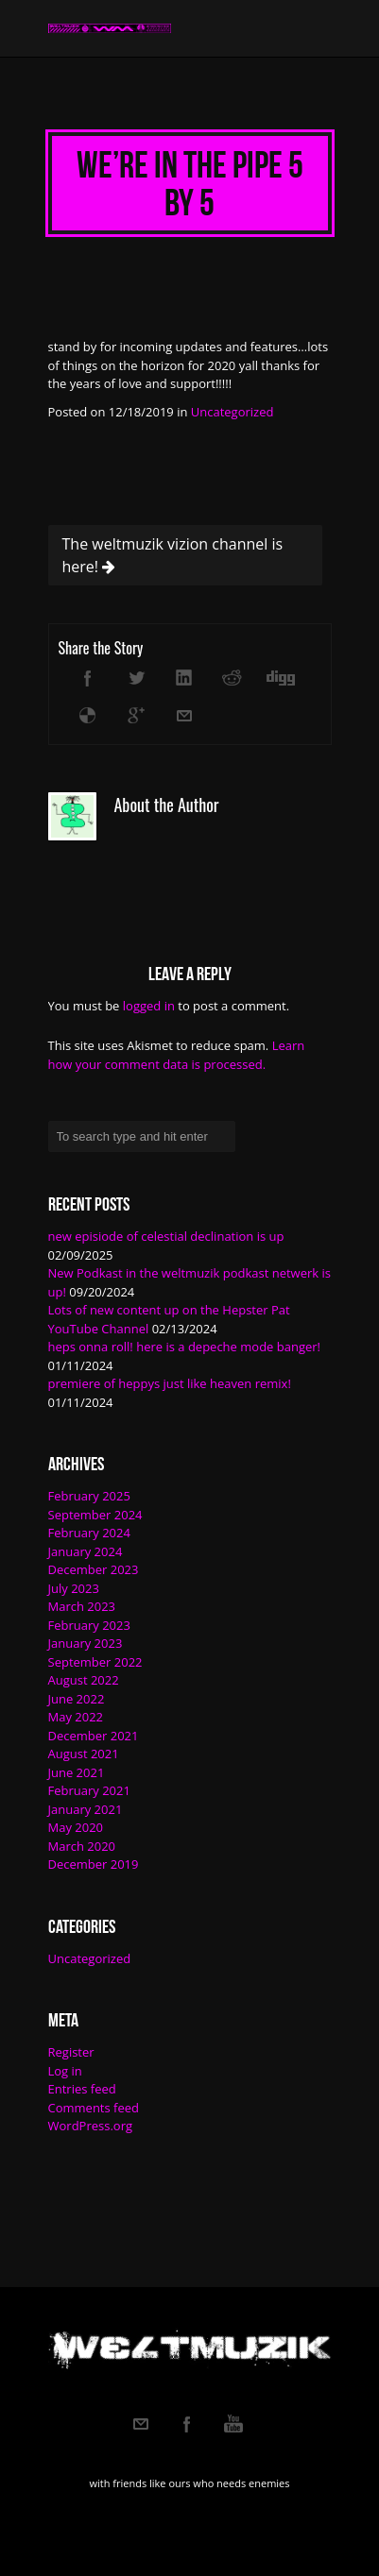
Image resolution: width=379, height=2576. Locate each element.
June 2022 (76, 1698)
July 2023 (73, 1588)
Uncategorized (232, 411)
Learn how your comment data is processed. (176, 1055)
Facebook (187, 2424)
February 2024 (89, 1532)
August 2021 (83, 1753)
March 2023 (82, 1606)
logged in (149, 1005)
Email (141, 2424)
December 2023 (93, 1569)
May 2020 (76, 1827)
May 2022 (76, 1716)
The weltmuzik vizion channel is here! (173, 555)
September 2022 (95, 1661)
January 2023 (85, 1643)
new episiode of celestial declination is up (166, 1236)
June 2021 (76, 1772)
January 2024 (85, 1551)
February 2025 (89, 1495)
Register (71, 2051)
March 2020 (82, 1846)
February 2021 (89, 1790)
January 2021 (85, 1809)
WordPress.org (90, 2125)
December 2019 (93, 1864)
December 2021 (93, 1735)
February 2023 (89, 1625)
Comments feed (93, 2107)
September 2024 (95, 1514)
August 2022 (83, 1679)
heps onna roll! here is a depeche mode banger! (184, 1346)
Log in (65, 2070)
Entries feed (82, 2088)
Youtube (233, 2424)
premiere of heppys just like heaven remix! (169, 1383)
